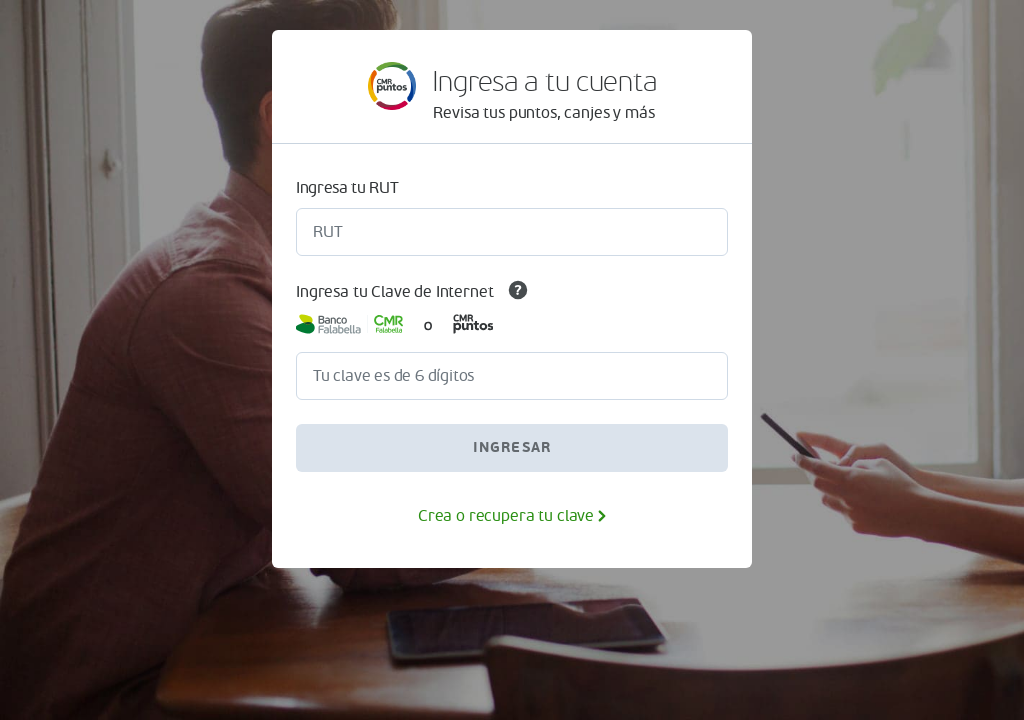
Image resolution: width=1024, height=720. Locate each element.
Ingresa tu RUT (347, 188)
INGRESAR (512, 447)
